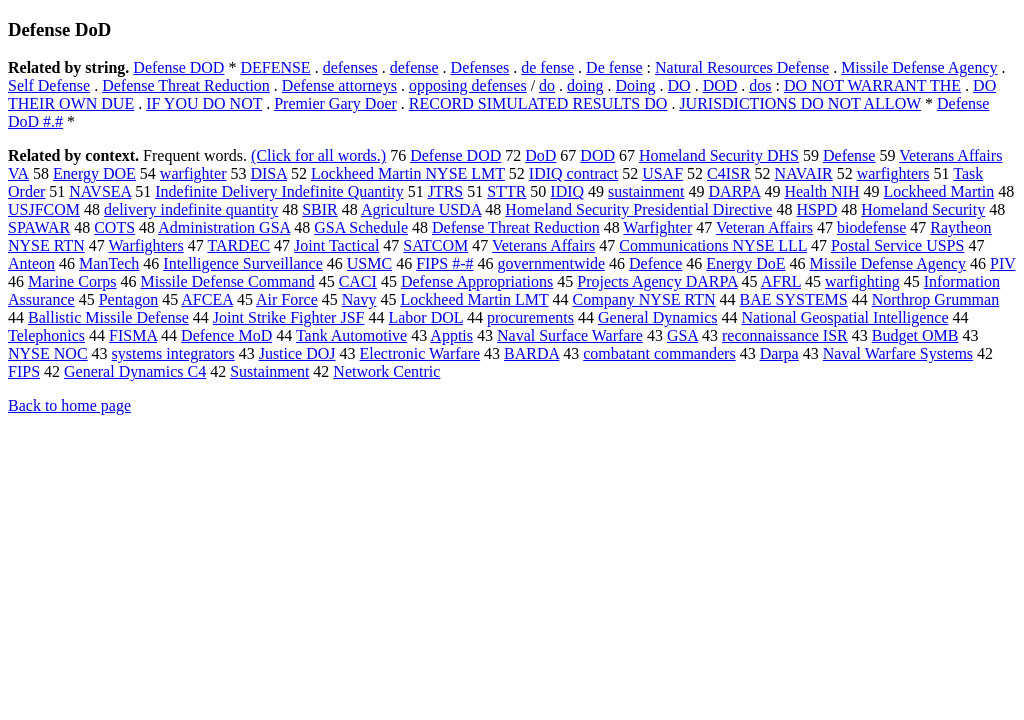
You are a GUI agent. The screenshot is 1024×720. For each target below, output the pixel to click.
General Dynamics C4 (135, 371)
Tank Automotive (351, 335)
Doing (636, 85)
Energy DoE (745, 263)
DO (679, 85)
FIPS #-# (444, 263)
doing (585, 85)
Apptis (451, 335)
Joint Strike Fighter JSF (289, 317)
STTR (506, 191)
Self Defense (49, 85)
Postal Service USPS (897, 245)
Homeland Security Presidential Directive (638, 209)
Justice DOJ (297, 353)
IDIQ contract (573, 173)
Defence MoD (226, 335)
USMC (369, 263)
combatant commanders (659, 353)
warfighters (893, 173)
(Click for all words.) (318, 155)
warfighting (862, 281)
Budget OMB (915, 335)
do (547, 85)
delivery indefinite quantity (191, 209)
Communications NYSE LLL (713, 245)
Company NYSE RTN (644, 299)
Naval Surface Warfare (570, 335)
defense (414, 67)
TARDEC (238, 245)
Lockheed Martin (939, 191)
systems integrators (173, 353)
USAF (662, 173)
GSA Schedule (361, 227)
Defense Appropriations (477, 281)
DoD (540, 155)
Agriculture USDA (421, 209)
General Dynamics (658, 317)
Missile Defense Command (227, 281)
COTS (114, 227)
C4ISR (729, 173)
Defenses (480, 67)
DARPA (735, 191)
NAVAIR (804, 173)
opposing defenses (468, 85)
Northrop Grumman (936, 299)
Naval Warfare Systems (898, 353)
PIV (1003, 263)
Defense (849, 155)
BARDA (531, 353)
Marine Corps (72, 281)
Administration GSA (224, 227)
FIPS (24, 371)
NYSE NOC (48, 353)
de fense (547, 67)
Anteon (31, 263)
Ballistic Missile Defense (108, 317)
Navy (359, 299)
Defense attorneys (339, 85)
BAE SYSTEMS (794, 299)
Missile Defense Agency (919, 67)
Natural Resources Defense (742, 67)
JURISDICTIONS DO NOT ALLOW (800, 103)
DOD (720, 85)
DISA (268, 173)
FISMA (133, 335)
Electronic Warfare (420, 353)
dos (760, 85)
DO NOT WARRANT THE (872, 85)
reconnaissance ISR (785, 335)
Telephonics (46, 335)
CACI (358, 281)
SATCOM (435, 245)
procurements (530, 317)
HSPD (816, 209)
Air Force (287, 299)
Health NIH (821, 191)
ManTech (109, 263)
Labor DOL (425, 317)
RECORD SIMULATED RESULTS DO (538, 103)
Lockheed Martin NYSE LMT (408, 173)
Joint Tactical (336, 245)
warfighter (193, 173)
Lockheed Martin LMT (474, 299)
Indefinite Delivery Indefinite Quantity (279, 191)
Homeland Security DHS (719, 155)
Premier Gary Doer (335, 103)
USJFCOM (44, 209)
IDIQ (567, 191)
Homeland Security (923, 209)
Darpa (779, 353)
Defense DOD (178, 67)
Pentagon (129, 299)
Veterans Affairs (543, 245)
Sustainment (269, 371)
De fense (614, 67)
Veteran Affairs (764, 227)
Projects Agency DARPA (657, 281)
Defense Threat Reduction (186, 85)
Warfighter (657, 227)
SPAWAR (39, 227)
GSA (682, 335)
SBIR (320, 209)
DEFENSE (275, 67)
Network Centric (386, 371)
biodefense (871, 227)
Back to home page (69, 405)
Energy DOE (94, 173)
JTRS (446, 191)
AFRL (781, 281)
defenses (350, 67)
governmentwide (552, 263)
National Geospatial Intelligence (845, 317)
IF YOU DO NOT (204, 103)
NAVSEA (100, 191)
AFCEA (207, 299)
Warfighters (146, 245)
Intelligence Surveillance (242, 263)
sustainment (646, 191)
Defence (655, 263)
